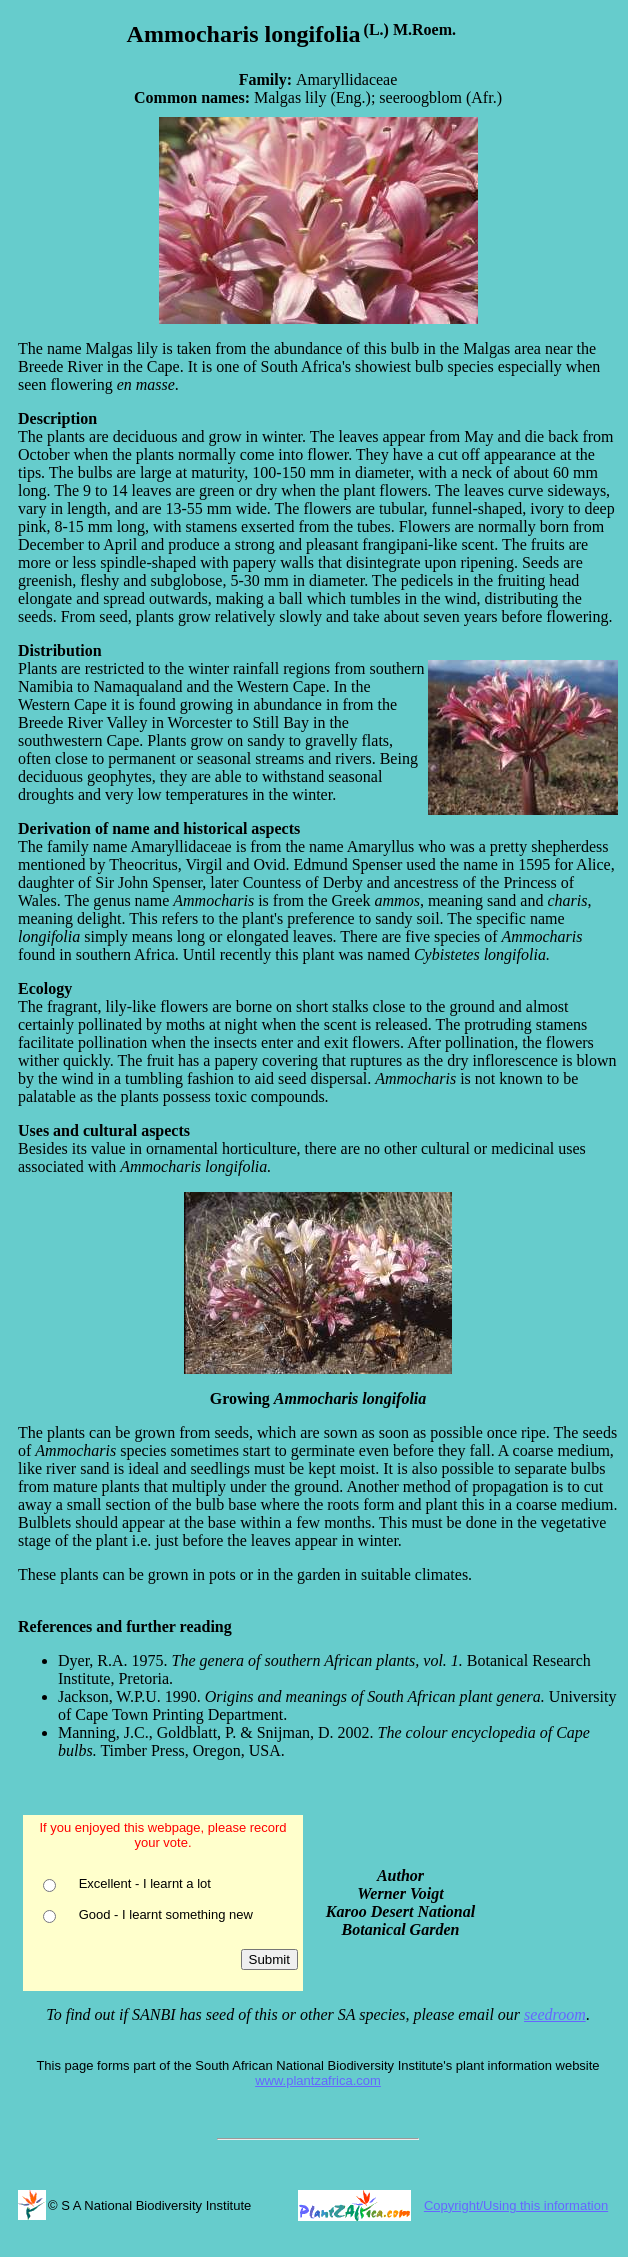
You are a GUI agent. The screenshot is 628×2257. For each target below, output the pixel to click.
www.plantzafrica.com (318, 2080)
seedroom (555, 2014)
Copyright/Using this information (516, 2205)
